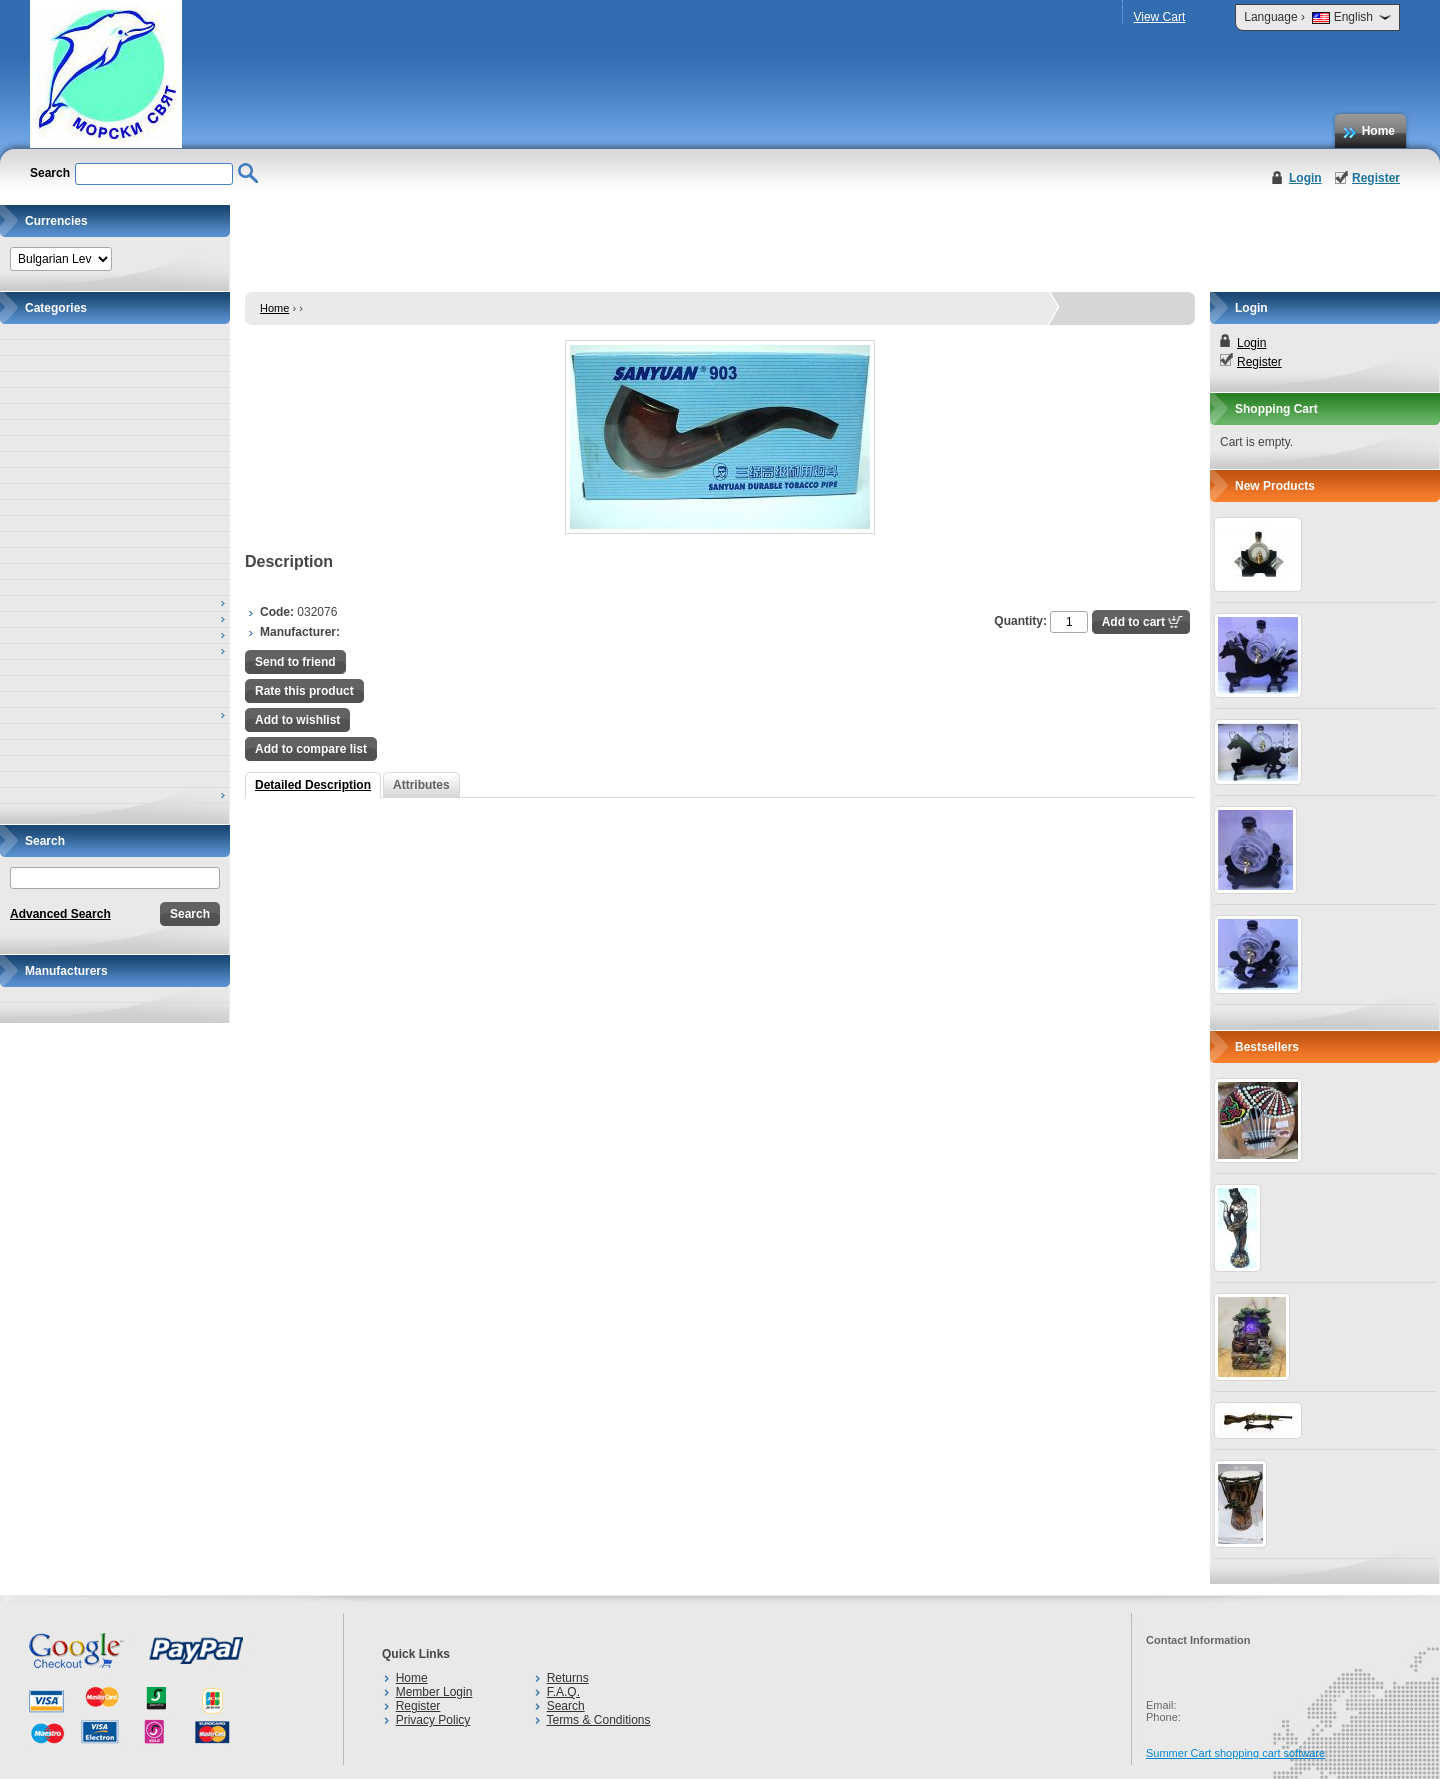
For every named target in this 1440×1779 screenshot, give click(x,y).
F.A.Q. (563, 1692)
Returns (568, 1678)
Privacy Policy (433, 1720)
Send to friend (295, 662)
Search (566, 1706)
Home (1378, 131)
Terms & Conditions (598, 1720)
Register (1376, 178)
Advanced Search (60, 914)
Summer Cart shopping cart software (1235, 1753)
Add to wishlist (297, 720)
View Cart (1159, 17)
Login (1305, 178)
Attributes (421, 785)
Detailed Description (313, 785)
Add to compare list (311, 749)
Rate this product (304, 691)
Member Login (434, 1692)
